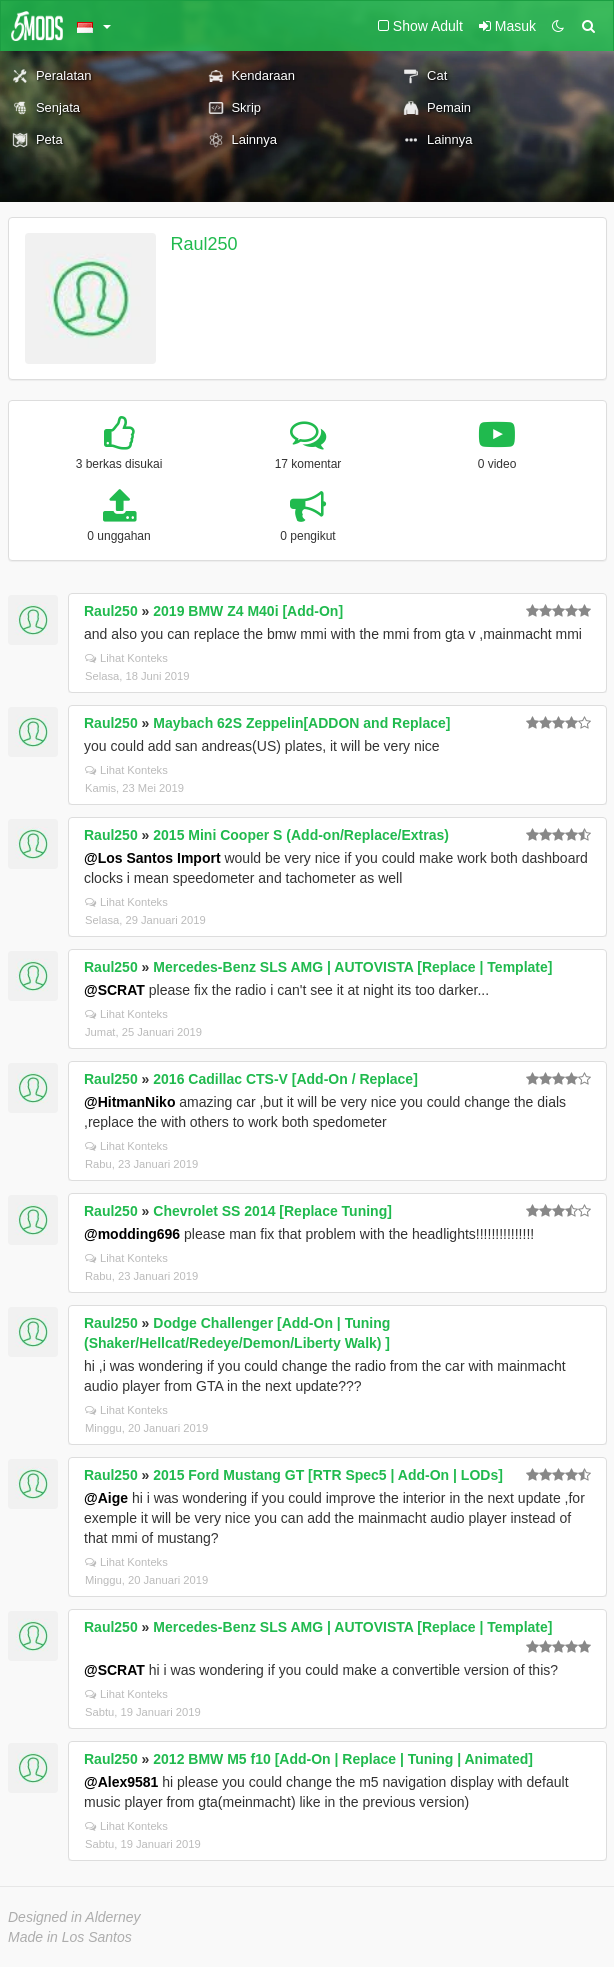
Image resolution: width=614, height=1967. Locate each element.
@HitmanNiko (129, 1102)
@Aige (106, 1498)
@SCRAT (114, 990)
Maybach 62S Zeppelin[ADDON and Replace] (301, 723)
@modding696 (132, 1234)
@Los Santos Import (152, 858)
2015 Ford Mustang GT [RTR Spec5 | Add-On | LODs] (328, 1475)
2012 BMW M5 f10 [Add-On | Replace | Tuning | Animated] (343, 1759)
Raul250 (204, 244)
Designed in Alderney (74, 1917)
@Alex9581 (121, 1782)
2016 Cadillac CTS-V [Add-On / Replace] (285, 1079)
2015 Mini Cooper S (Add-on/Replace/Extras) (301, 835)
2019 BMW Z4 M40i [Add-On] (248, 611)
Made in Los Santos (70, 1937)
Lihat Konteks (126, 658)
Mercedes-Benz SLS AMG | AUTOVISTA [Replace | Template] (352, 967)
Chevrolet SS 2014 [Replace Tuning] (272, 1211)
